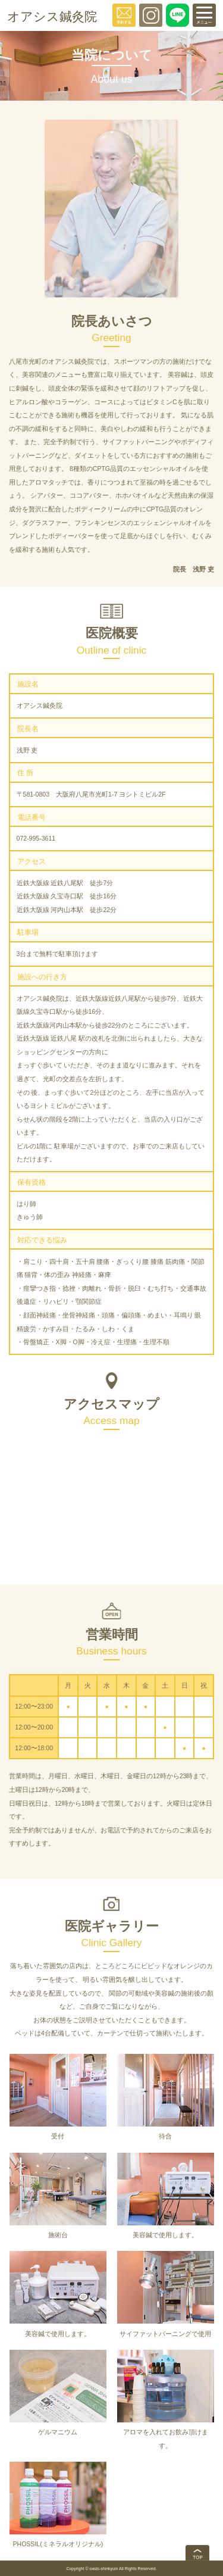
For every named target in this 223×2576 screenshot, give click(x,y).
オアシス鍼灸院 (52, 16)
